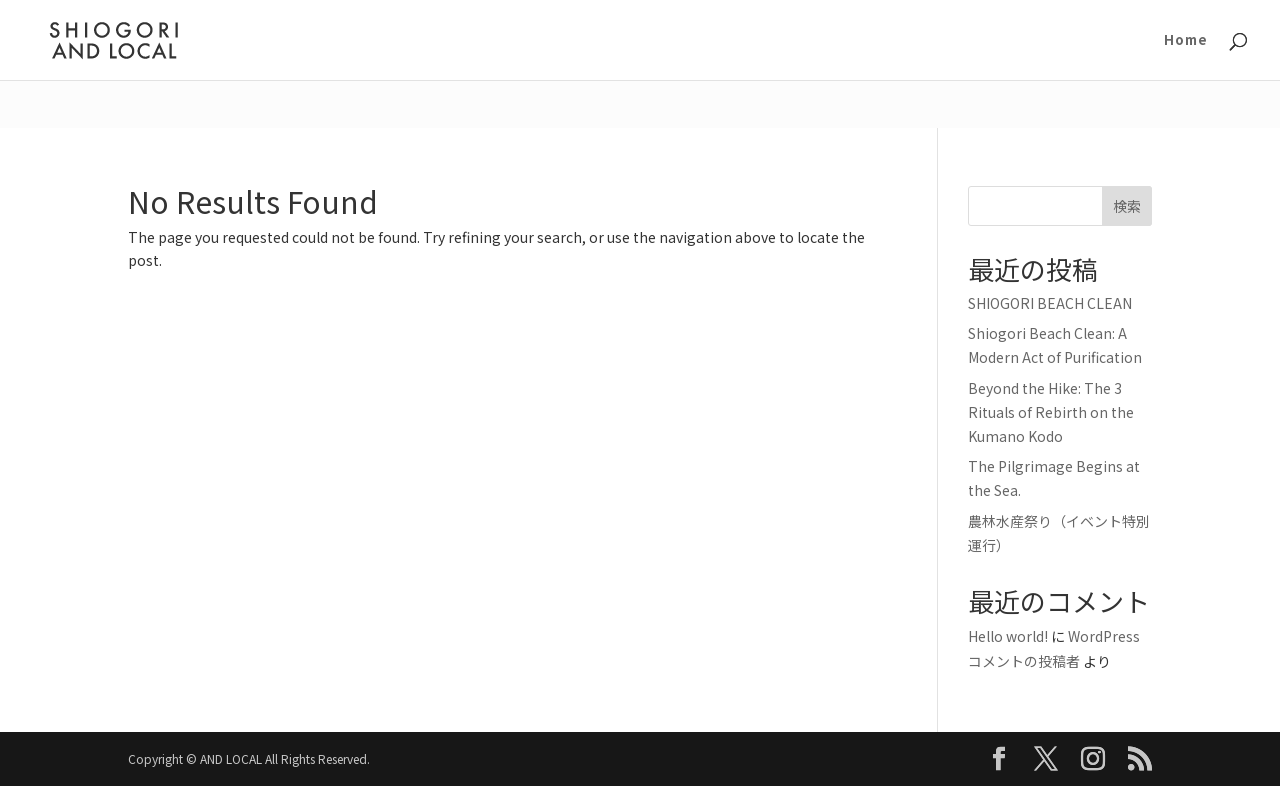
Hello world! (1008, 636)
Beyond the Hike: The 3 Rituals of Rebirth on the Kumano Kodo (1051, 412)
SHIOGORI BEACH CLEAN (1050, 303)
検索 (1127, 206)
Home (1186, 41)
